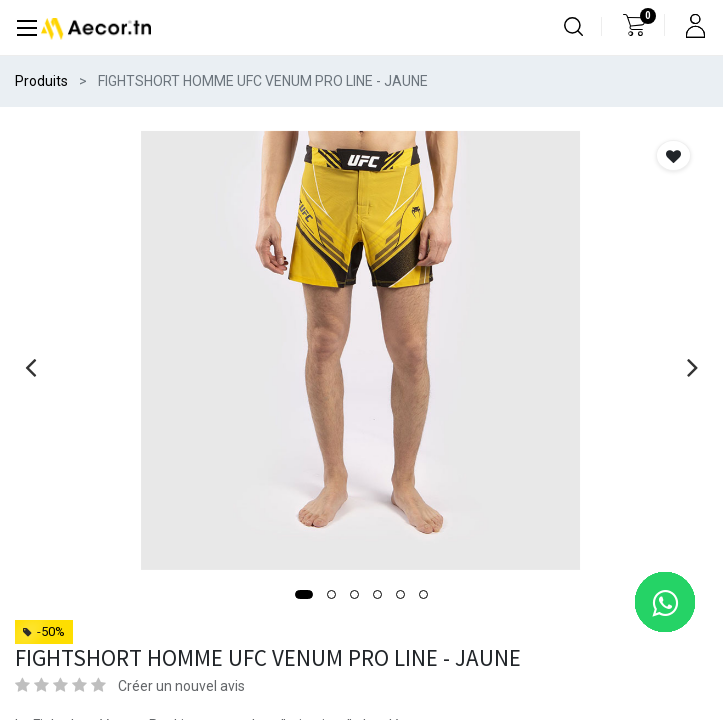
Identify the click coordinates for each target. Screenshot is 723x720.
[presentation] (30, 367)
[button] (304, 594)
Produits (41, 81)
